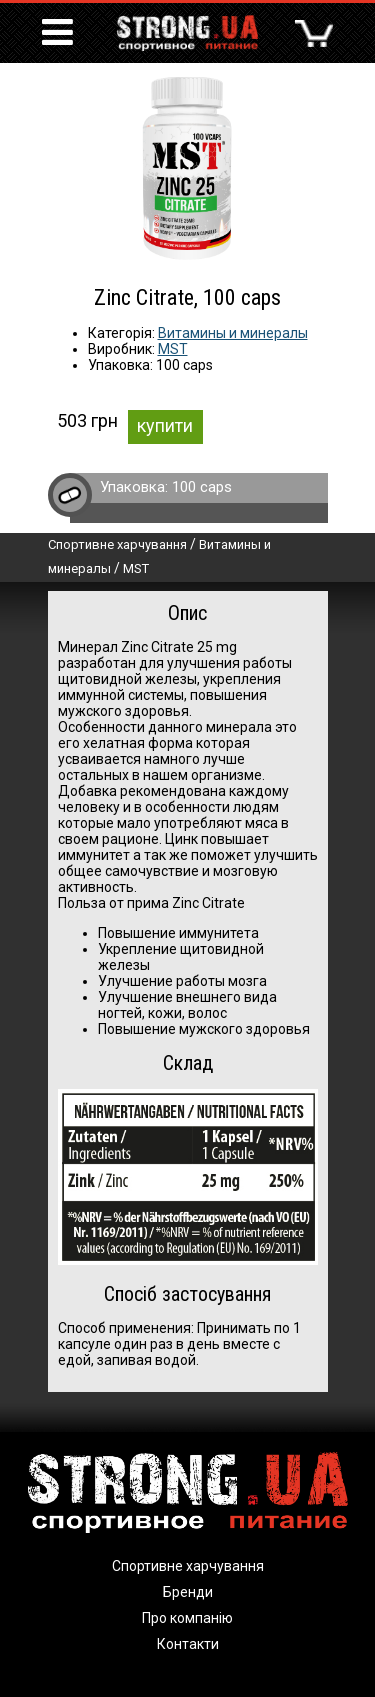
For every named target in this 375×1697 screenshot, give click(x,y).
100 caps (202, 487)
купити (165, 425)
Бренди (188, 1592)
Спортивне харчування (117, 544)
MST (173, 349)
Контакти (188, 1644)
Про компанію (187, 1618)
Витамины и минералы (233, 333)
